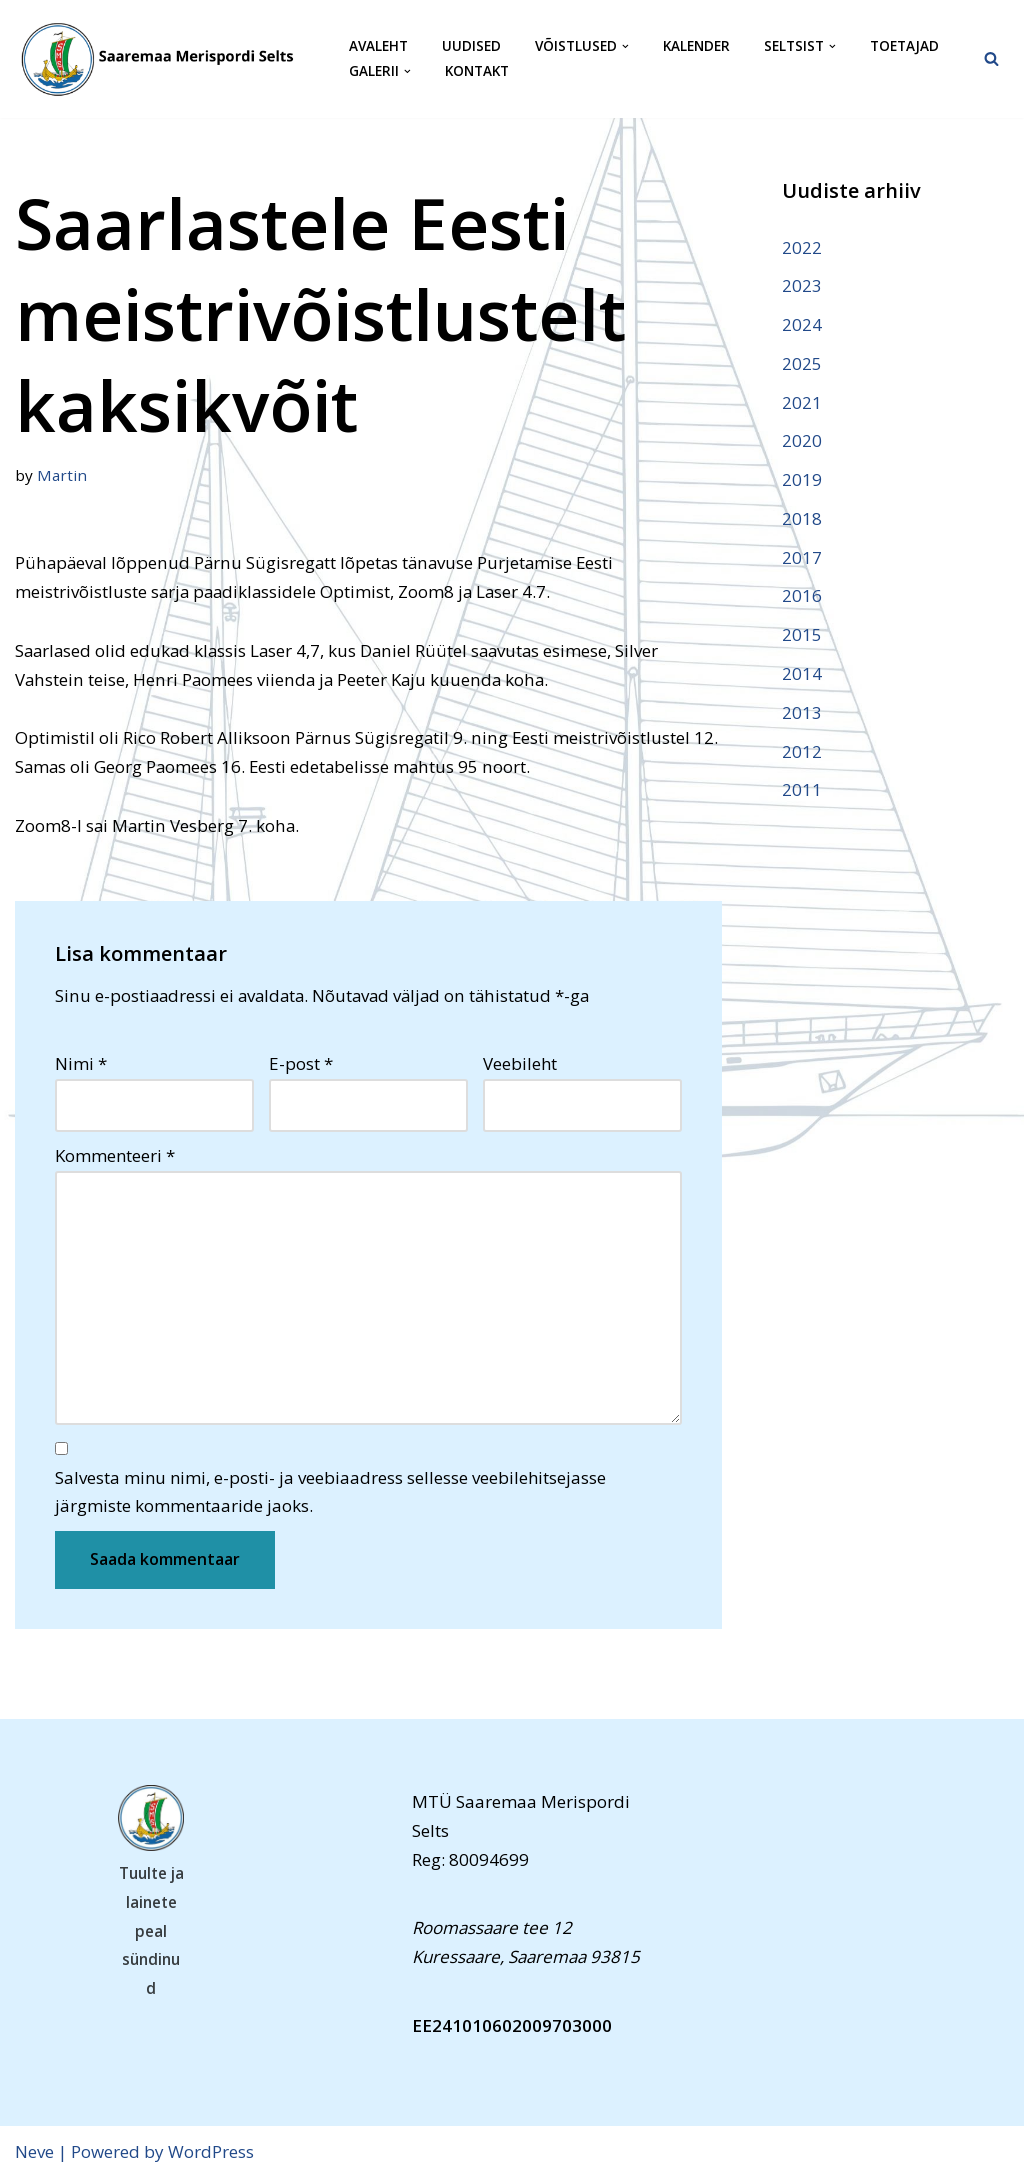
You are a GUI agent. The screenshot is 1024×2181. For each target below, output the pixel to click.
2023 (802, 285)
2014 (802, 674)
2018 (802, 519)
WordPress (211, 2153)
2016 (802, 597)
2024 (802, 324)
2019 (802, 480)
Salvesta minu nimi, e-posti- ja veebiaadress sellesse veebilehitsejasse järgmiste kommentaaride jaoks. (330, 1494)
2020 (802, 441)
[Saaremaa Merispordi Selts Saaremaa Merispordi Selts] (165, 59)
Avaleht (378, 46)
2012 (802, 752)
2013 (802, 713)
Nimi (81, 1065)
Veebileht (520, 1065)
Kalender (696, 46)
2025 (802, 363)
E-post (301, 1065)
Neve (34, 2153)
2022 (802, 247)
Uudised (471, 46)
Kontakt (477, 71)
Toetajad (904, 46)
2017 (802, 558)
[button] (625, 46)
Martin (62, 475)
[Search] (991, 58)
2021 (802, 402)
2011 (802, 791)
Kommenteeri (115, 1156)
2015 (802, 636)
